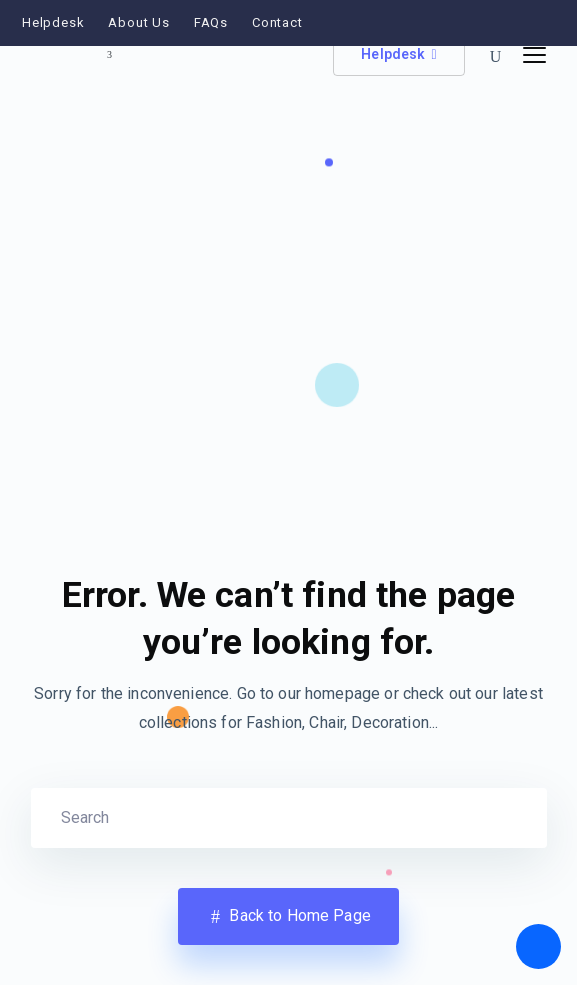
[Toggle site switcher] (110, 55)
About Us (138, 22)
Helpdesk (53, 22)
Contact (277, 22)
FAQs (211, 22)
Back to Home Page (288, 916)
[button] (496, 57)
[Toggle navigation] (534, 55)
